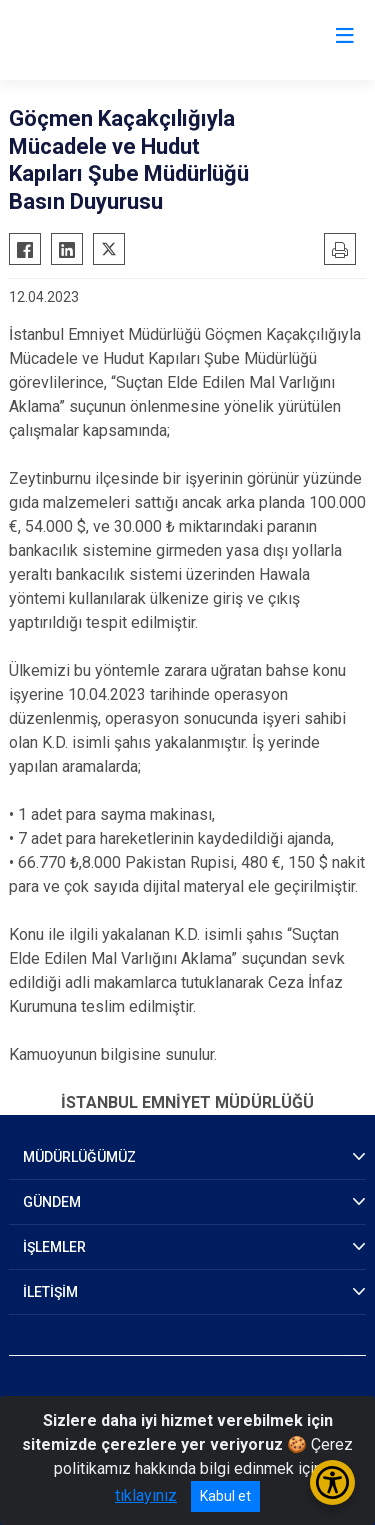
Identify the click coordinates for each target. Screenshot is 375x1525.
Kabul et (225, 1496)
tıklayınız (146, 1495)
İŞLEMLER (54, 1247)
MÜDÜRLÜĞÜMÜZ (79, 1157)
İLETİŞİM (50, 1292)
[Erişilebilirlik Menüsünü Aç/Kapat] (332, 1482)
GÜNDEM (52, 1202)
